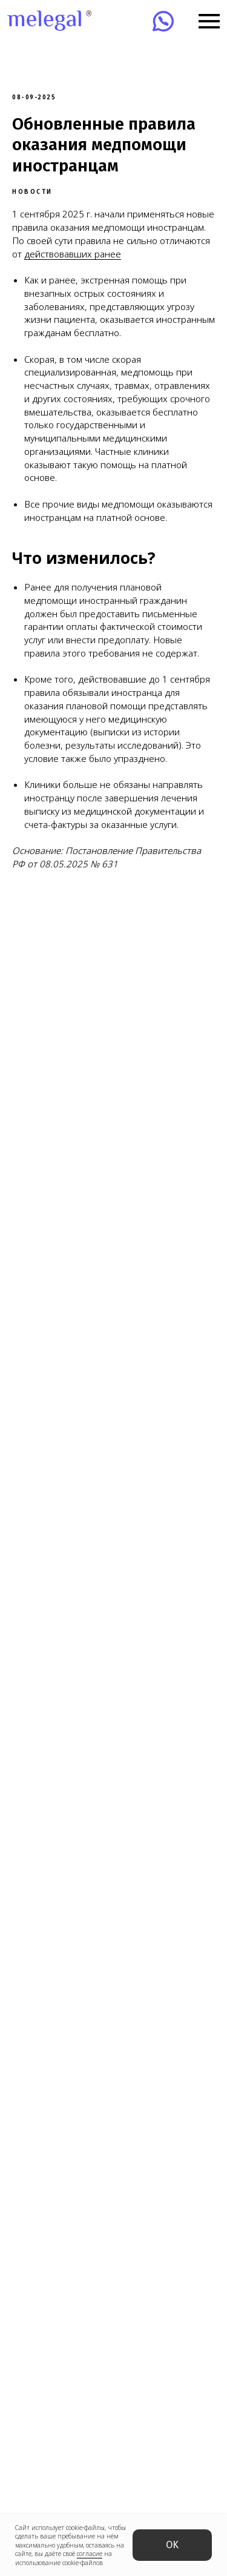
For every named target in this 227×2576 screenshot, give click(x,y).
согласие (89, 2553)
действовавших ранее (72, 254)
